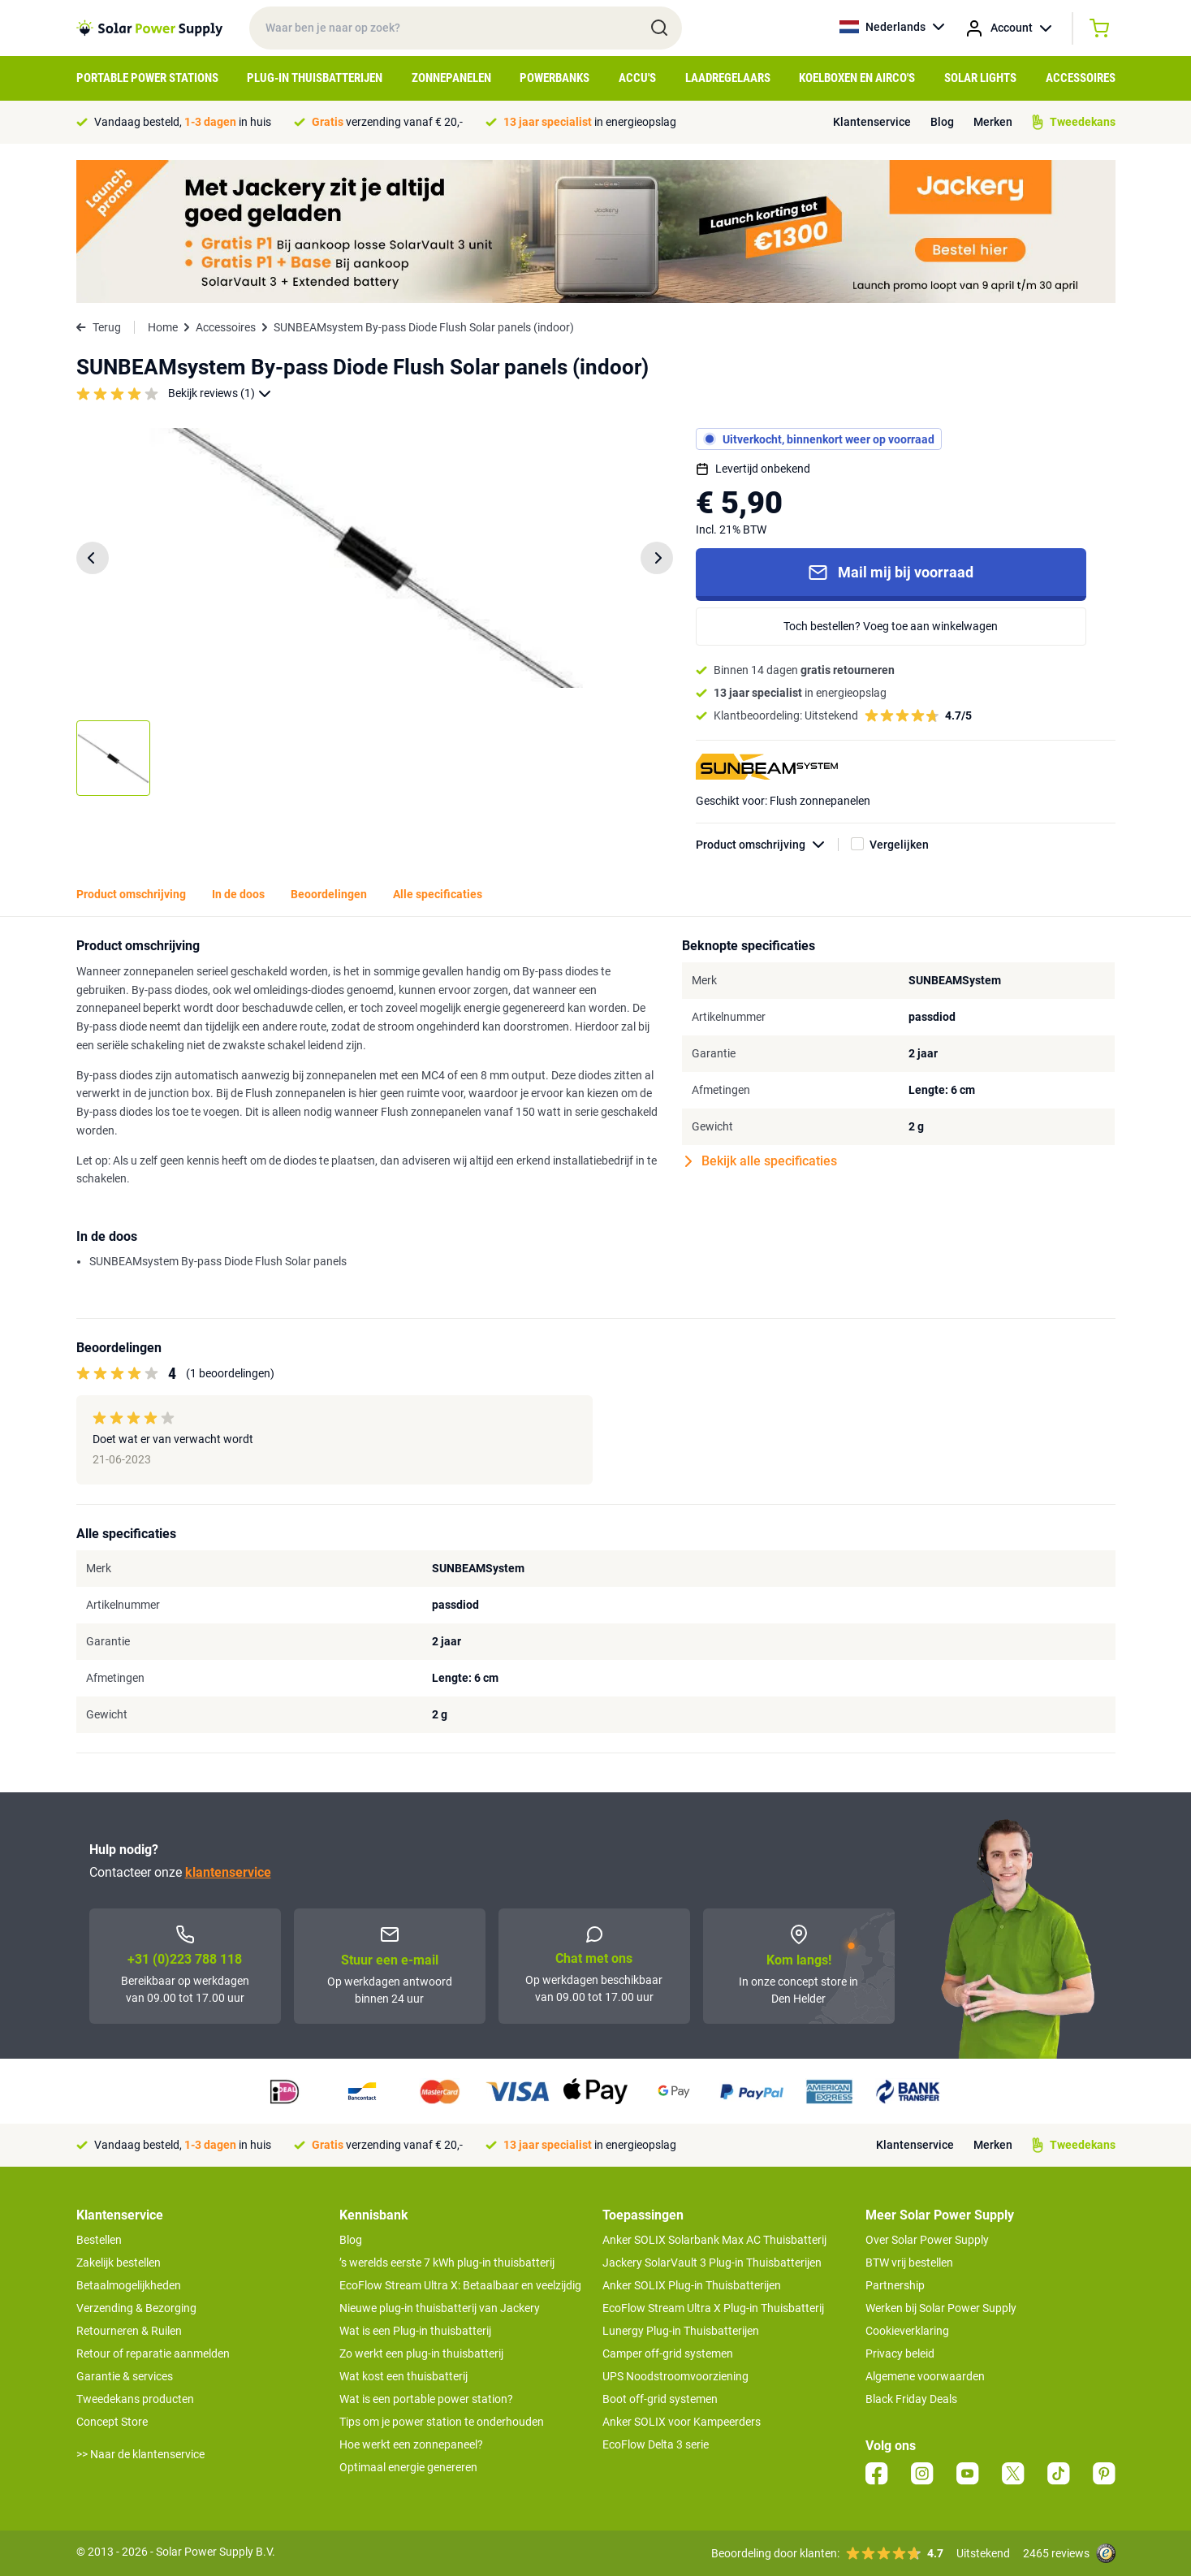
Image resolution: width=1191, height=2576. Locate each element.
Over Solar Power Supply (927, 2239)
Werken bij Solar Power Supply (940, 2308)
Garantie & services (124, 2376)
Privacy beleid (899, 2353)
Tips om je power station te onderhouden (441, 2421)
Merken (992, 121)
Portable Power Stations (147, 78)
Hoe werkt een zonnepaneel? (411, 2444)
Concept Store (112, 2421)
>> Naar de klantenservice (140, 2454)
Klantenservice (872, 121)
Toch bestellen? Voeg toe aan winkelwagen (890, 626)
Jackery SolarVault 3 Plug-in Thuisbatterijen (712, 2262)
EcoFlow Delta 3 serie (655, 2444)
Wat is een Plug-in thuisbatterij (415, 2330)
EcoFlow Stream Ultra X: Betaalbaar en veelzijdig (460, 2285)
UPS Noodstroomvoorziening (675, 2376)
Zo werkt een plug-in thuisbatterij (421, 2353)
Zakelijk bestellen (118, 2262)
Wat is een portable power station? (426, 2398)
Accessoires (1080, 78)
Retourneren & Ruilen (129, 2330)
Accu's (637, 78)
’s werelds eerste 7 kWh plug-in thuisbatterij (447, 2262)
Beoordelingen (329, 894)
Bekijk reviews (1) (219, 393)
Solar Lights (980, 78)
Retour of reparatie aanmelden (153, 2353)
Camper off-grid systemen (667, 2353)
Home (163, 327)
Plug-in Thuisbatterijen (314, 78)
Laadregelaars (727, 78)
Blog (942, 121)
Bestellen (99, 2239)
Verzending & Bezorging (136, 2308)
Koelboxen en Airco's (857, 78)
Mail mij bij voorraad (890, 572)
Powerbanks (554, 78)
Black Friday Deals (911, 2398)
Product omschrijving (767, 845)
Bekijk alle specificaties (761, 1161)
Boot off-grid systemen (660, 2398)
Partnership (895, 2285)
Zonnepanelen (451, 78)
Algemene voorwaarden (925, 2376)
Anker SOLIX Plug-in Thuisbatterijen (691, 2285)
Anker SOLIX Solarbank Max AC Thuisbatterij (714, 2239)
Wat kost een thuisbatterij (403, 2376)
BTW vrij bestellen (909, 2262)
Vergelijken (899, 844)
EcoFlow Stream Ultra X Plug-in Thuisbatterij (713, 2308)
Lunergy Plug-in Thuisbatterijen (680, 2330)
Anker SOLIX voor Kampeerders (681, 2421)
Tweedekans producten (135, 2398)
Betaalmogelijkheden (128, 2285)
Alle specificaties (437, 894)
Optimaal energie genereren (408, 2467)
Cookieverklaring (907, 2330)
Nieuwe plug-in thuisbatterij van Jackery (439, 2308)
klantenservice (228, 1872)
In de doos (238, 894)
